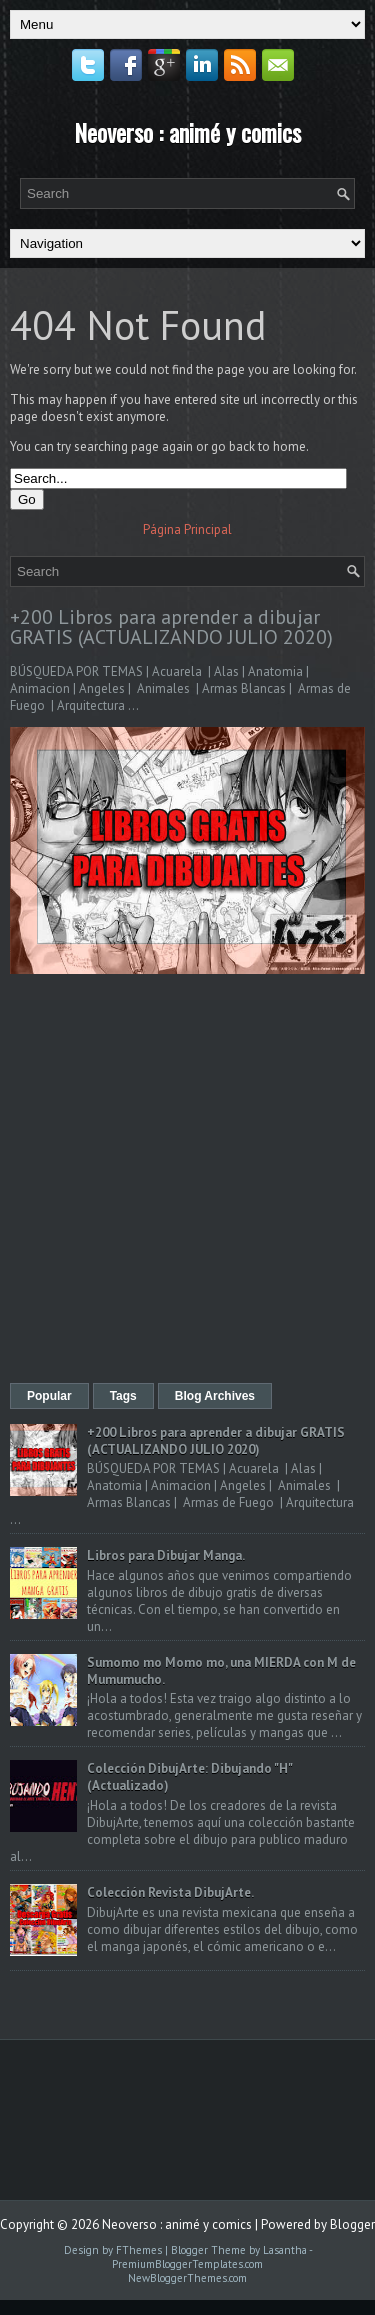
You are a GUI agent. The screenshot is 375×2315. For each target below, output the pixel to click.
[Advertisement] (187, 1180)
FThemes (139, 2250)
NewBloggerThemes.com (187, 2278)
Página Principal (187, 529)
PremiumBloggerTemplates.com (187, 2264)
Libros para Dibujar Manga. (166, 1555)
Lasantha (285, 2250)
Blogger (352, 2224)
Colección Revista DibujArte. (170, 1892)
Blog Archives (215, 1396)
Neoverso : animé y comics (187, 132)
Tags (123, 1396)
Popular (49, 1396)
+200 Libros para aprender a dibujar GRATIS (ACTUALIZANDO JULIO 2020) (171, 627)
